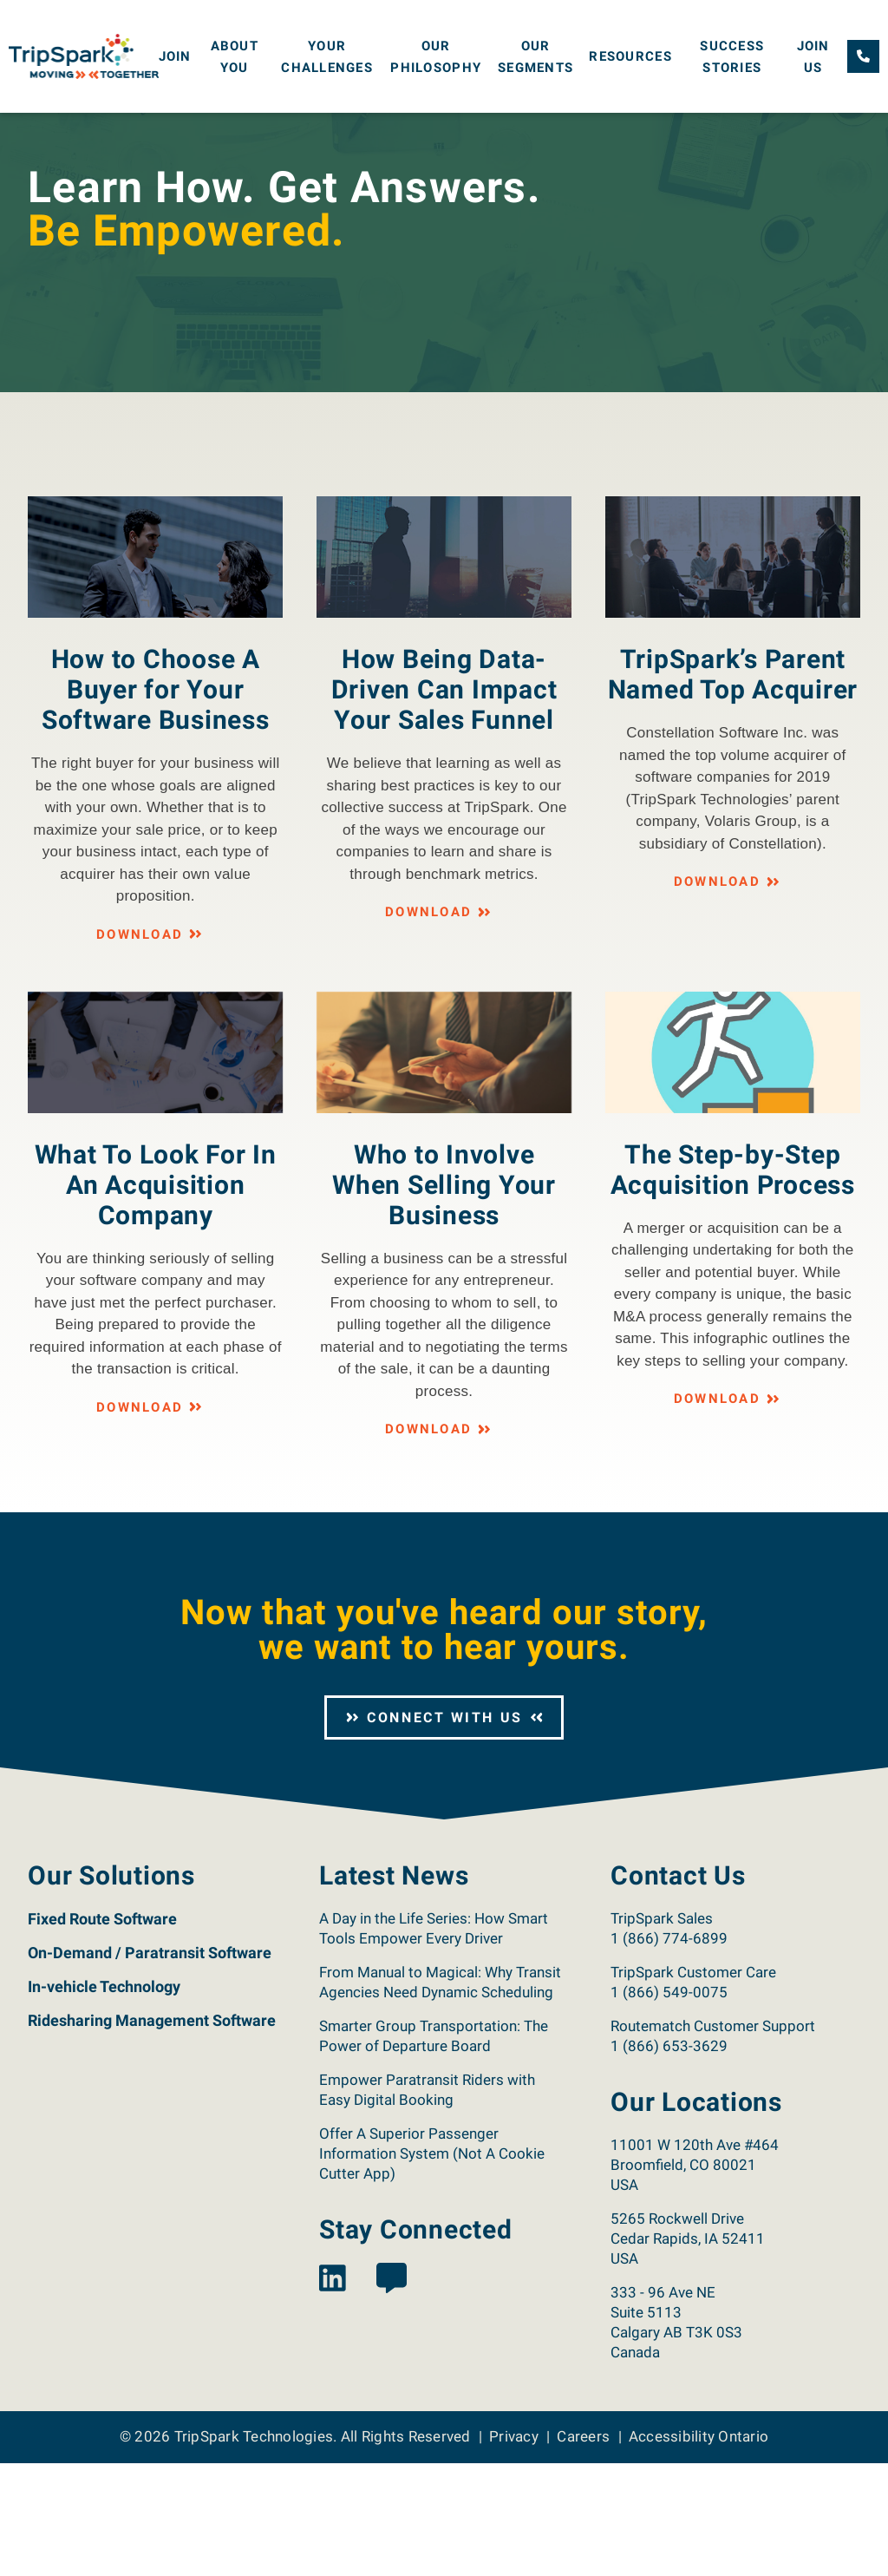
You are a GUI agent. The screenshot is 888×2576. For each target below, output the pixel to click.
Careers (583, 2549)
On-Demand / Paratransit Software (149, 2065)
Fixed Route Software (102, 2031)
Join (175, 56)
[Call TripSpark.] (863, 56)
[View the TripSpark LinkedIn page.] (332, 2392)
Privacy (514, 2549)
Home (42, 128)
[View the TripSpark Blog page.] (391, 2392)
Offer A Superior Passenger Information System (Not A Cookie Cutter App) (432, 2266)
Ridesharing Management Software (152, 2133)
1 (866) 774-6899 (669, 2051)
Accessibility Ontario (698, 2549)
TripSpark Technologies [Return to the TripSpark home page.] (254, 2549)
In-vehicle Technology (104, 2099)
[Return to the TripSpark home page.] (84, 55)
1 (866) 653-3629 (669, 2158)
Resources (630, 56)
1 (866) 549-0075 (669, 2105)
